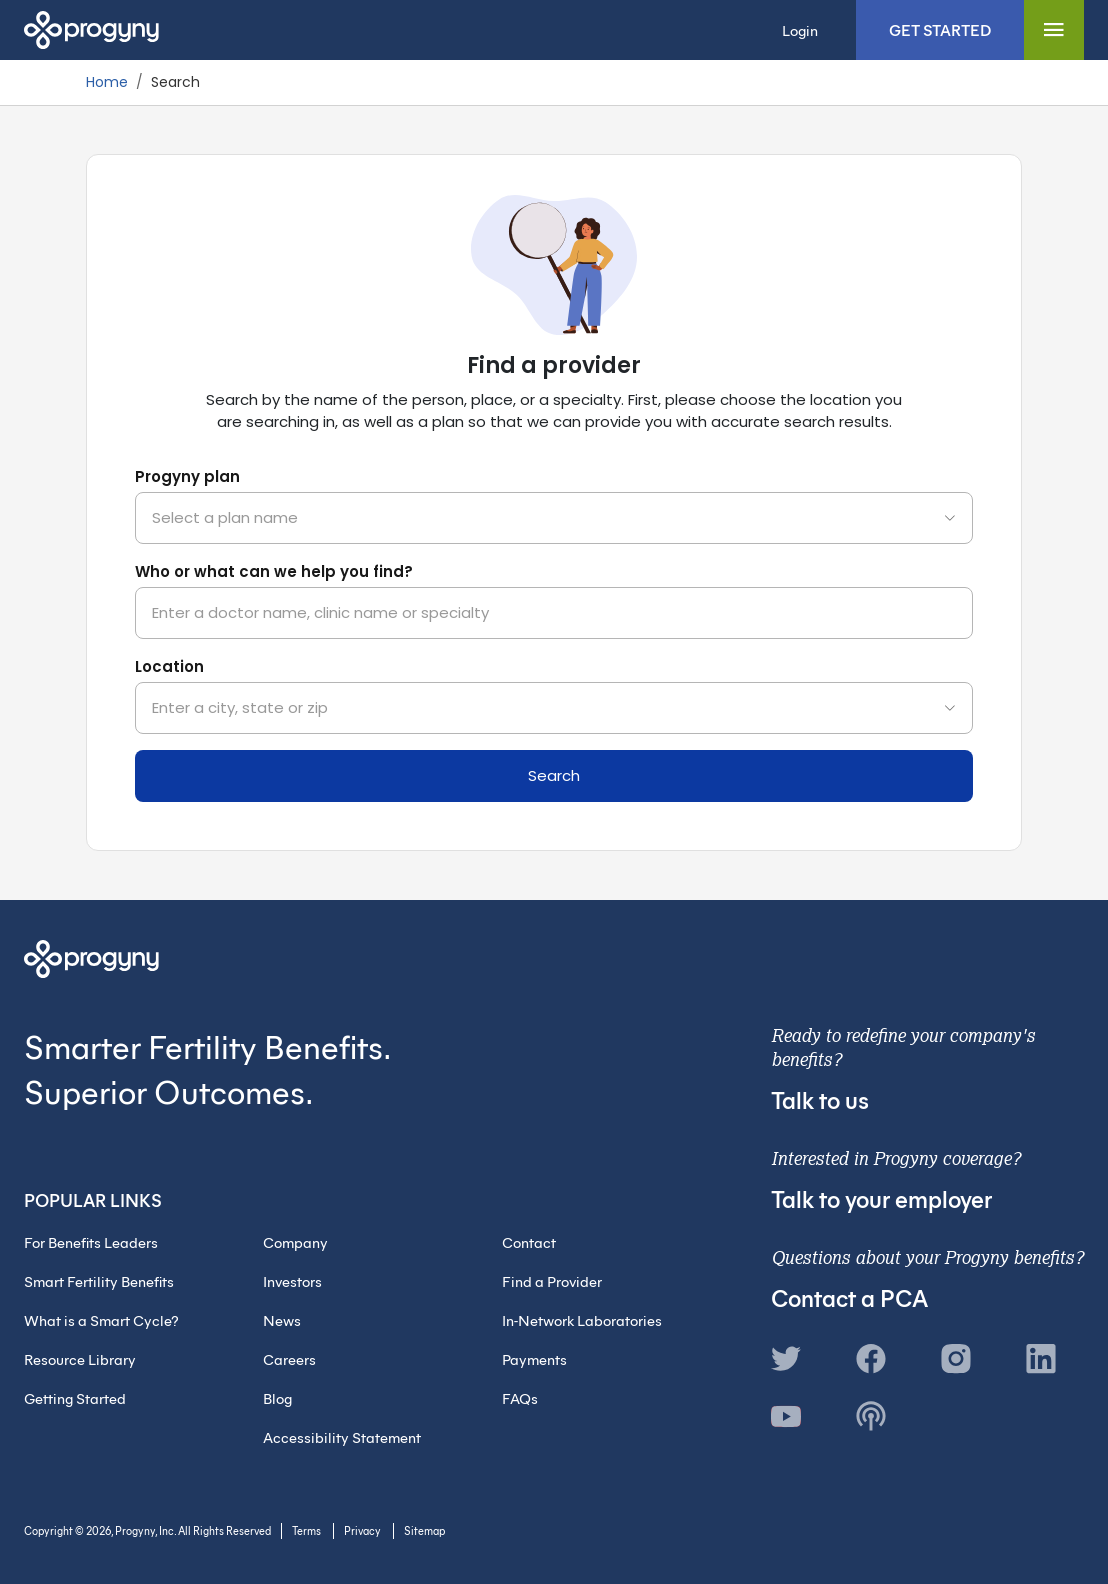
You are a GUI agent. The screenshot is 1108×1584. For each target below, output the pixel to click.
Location (169, 666)
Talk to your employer (881, 1198)
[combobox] (554, 518)
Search (554, 775)
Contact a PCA (849, 1297)
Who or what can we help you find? (274, 571)
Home (107, 82)
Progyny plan (187, 476)
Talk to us (820, 1099)
